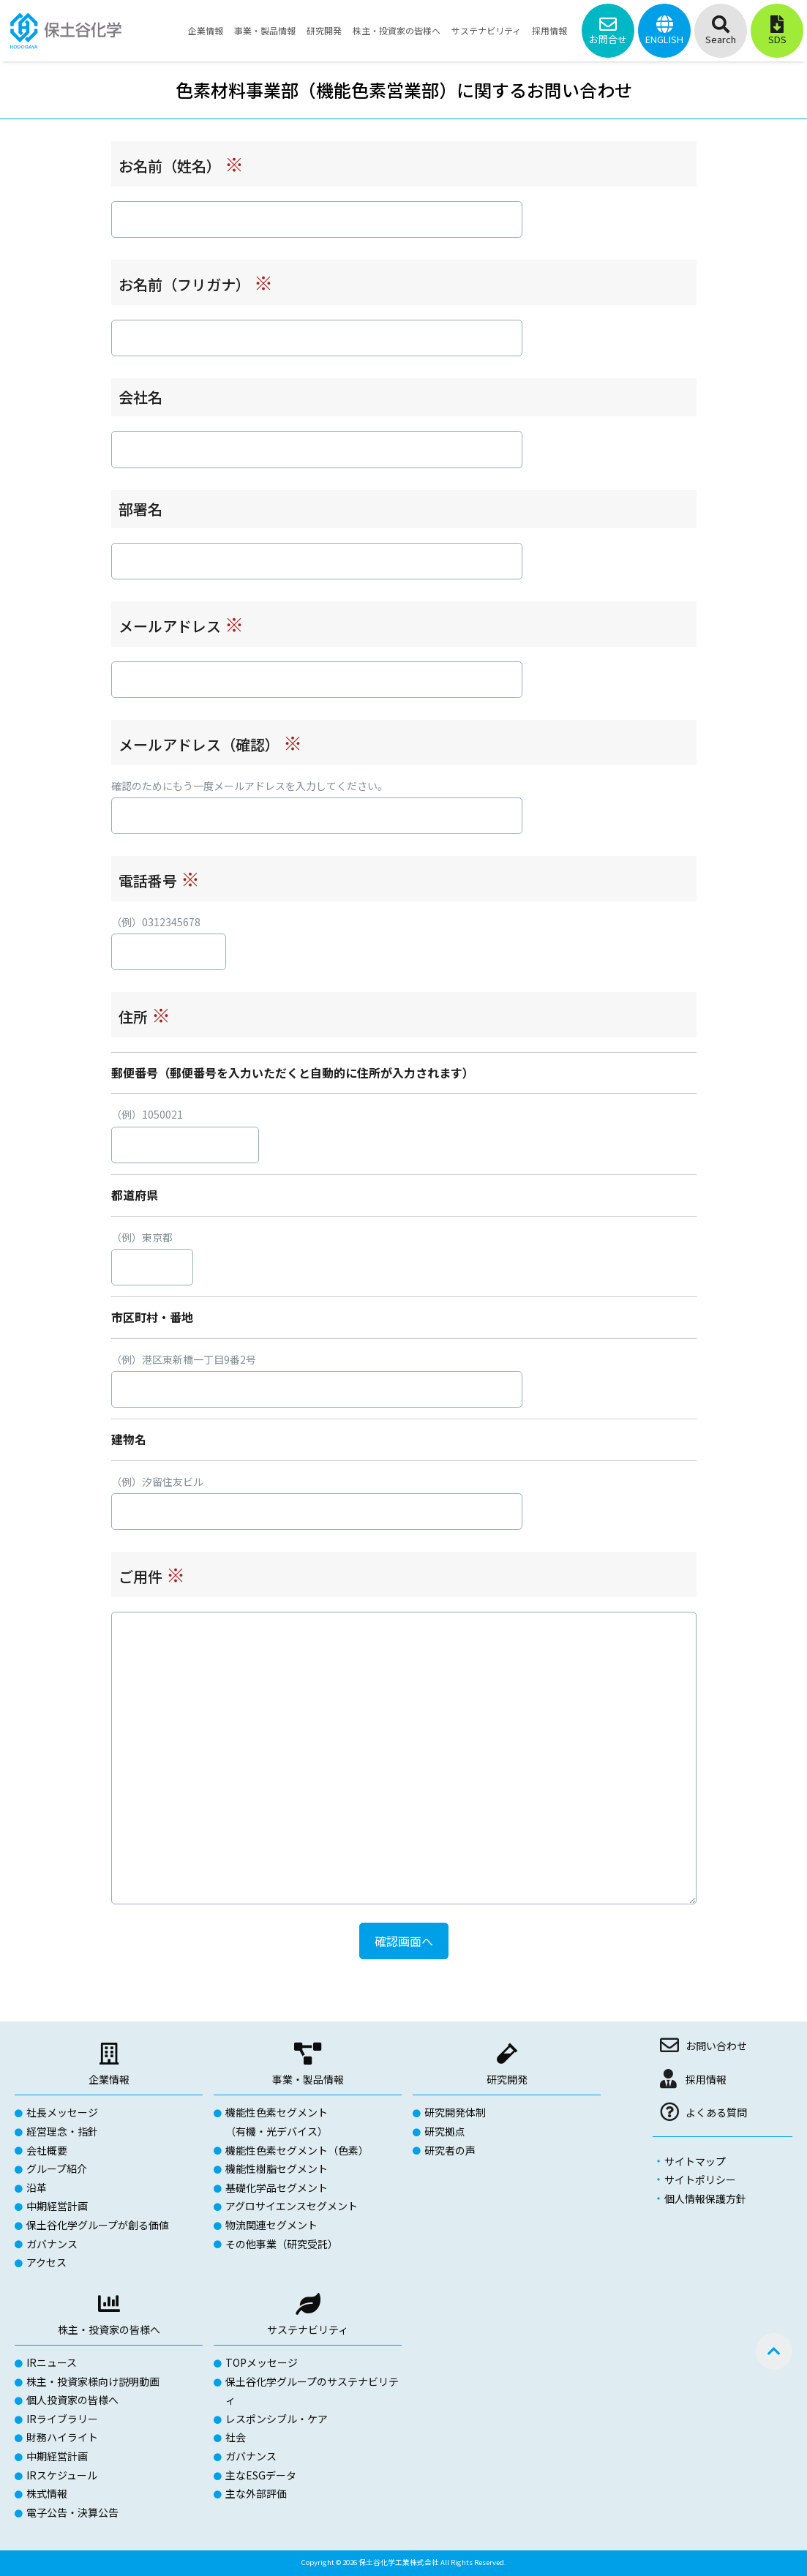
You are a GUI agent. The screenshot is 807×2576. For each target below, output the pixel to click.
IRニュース (51, 2362)
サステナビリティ (307, 2329)
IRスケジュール (61, 2475)
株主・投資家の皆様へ (109, 2329)
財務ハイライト (62, 2437)
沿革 (36, 2187)
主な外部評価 (256, 2493)
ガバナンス (52, 2244)
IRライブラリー (62, 2418)
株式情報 (46, 2493)
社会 (235, 2437)
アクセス (46, 2262)
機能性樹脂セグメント (276, 2168)
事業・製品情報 (308, 2079)
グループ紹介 (56, 2168)
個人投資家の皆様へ (72, 2399)
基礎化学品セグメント (276, 2187)
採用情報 (706, 2079)
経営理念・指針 (62, 2131)
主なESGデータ (260, 2475)
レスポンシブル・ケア (276, 2418)
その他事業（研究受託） (281, 2244)
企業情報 (109, 2079)
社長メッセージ (62, 2112)
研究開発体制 (455, 2112)
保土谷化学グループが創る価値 (97, 2225)
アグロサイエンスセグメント (291, 2205)
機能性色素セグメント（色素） (297, 2150)
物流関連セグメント (271, 2225)
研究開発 (507, 2079)
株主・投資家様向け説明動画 (92, 2381)
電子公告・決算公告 (72, 2512)
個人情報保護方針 (705, 2198)
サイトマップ (695, 2161)
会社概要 (46, 2150)
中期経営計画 (57, 2205)
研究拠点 (444, 2131)
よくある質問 (716, 2112)
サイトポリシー (700, 2179)
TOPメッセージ (261, 2362)
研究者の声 (450, 2150)
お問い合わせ (716, 2045)
